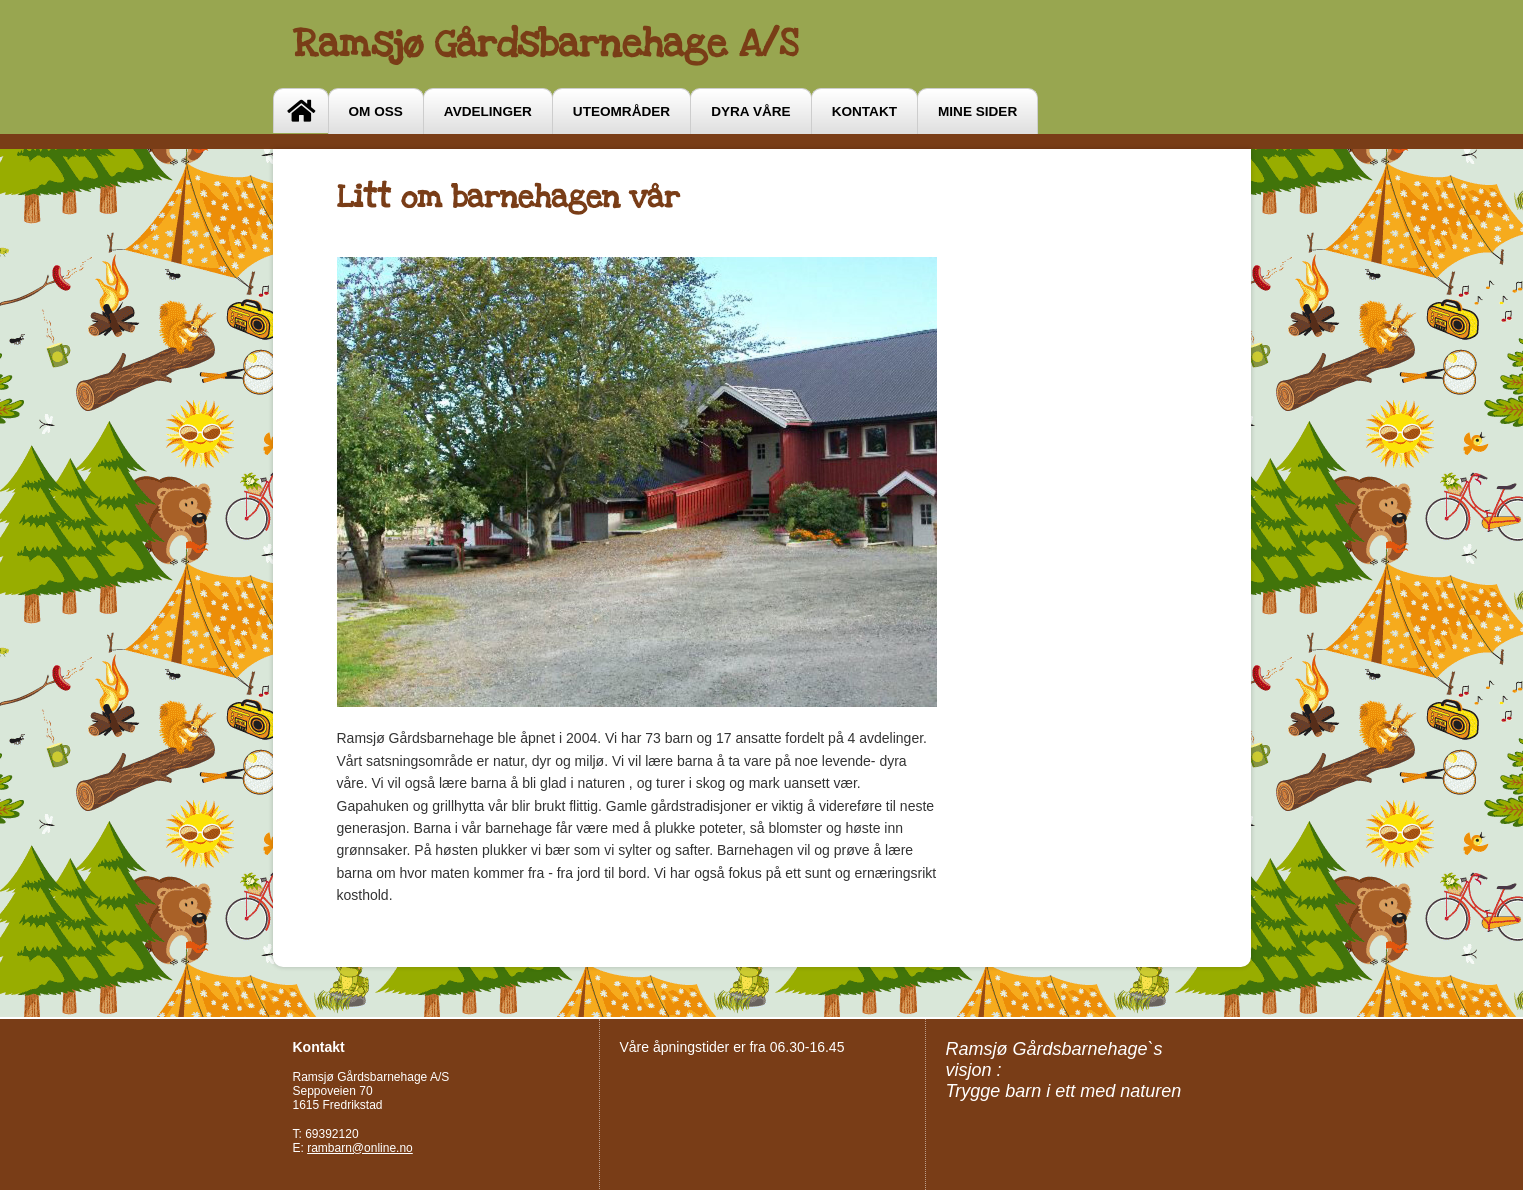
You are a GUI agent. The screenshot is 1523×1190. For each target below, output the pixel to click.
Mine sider (977, 111)
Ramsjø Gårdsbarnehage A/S (545, 44)
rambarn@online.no (360, 1148)
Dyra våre (750, 111)
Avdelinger (488, 111)
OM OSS (376, 111)
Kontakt (864, 111)
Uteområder (621, 111)
